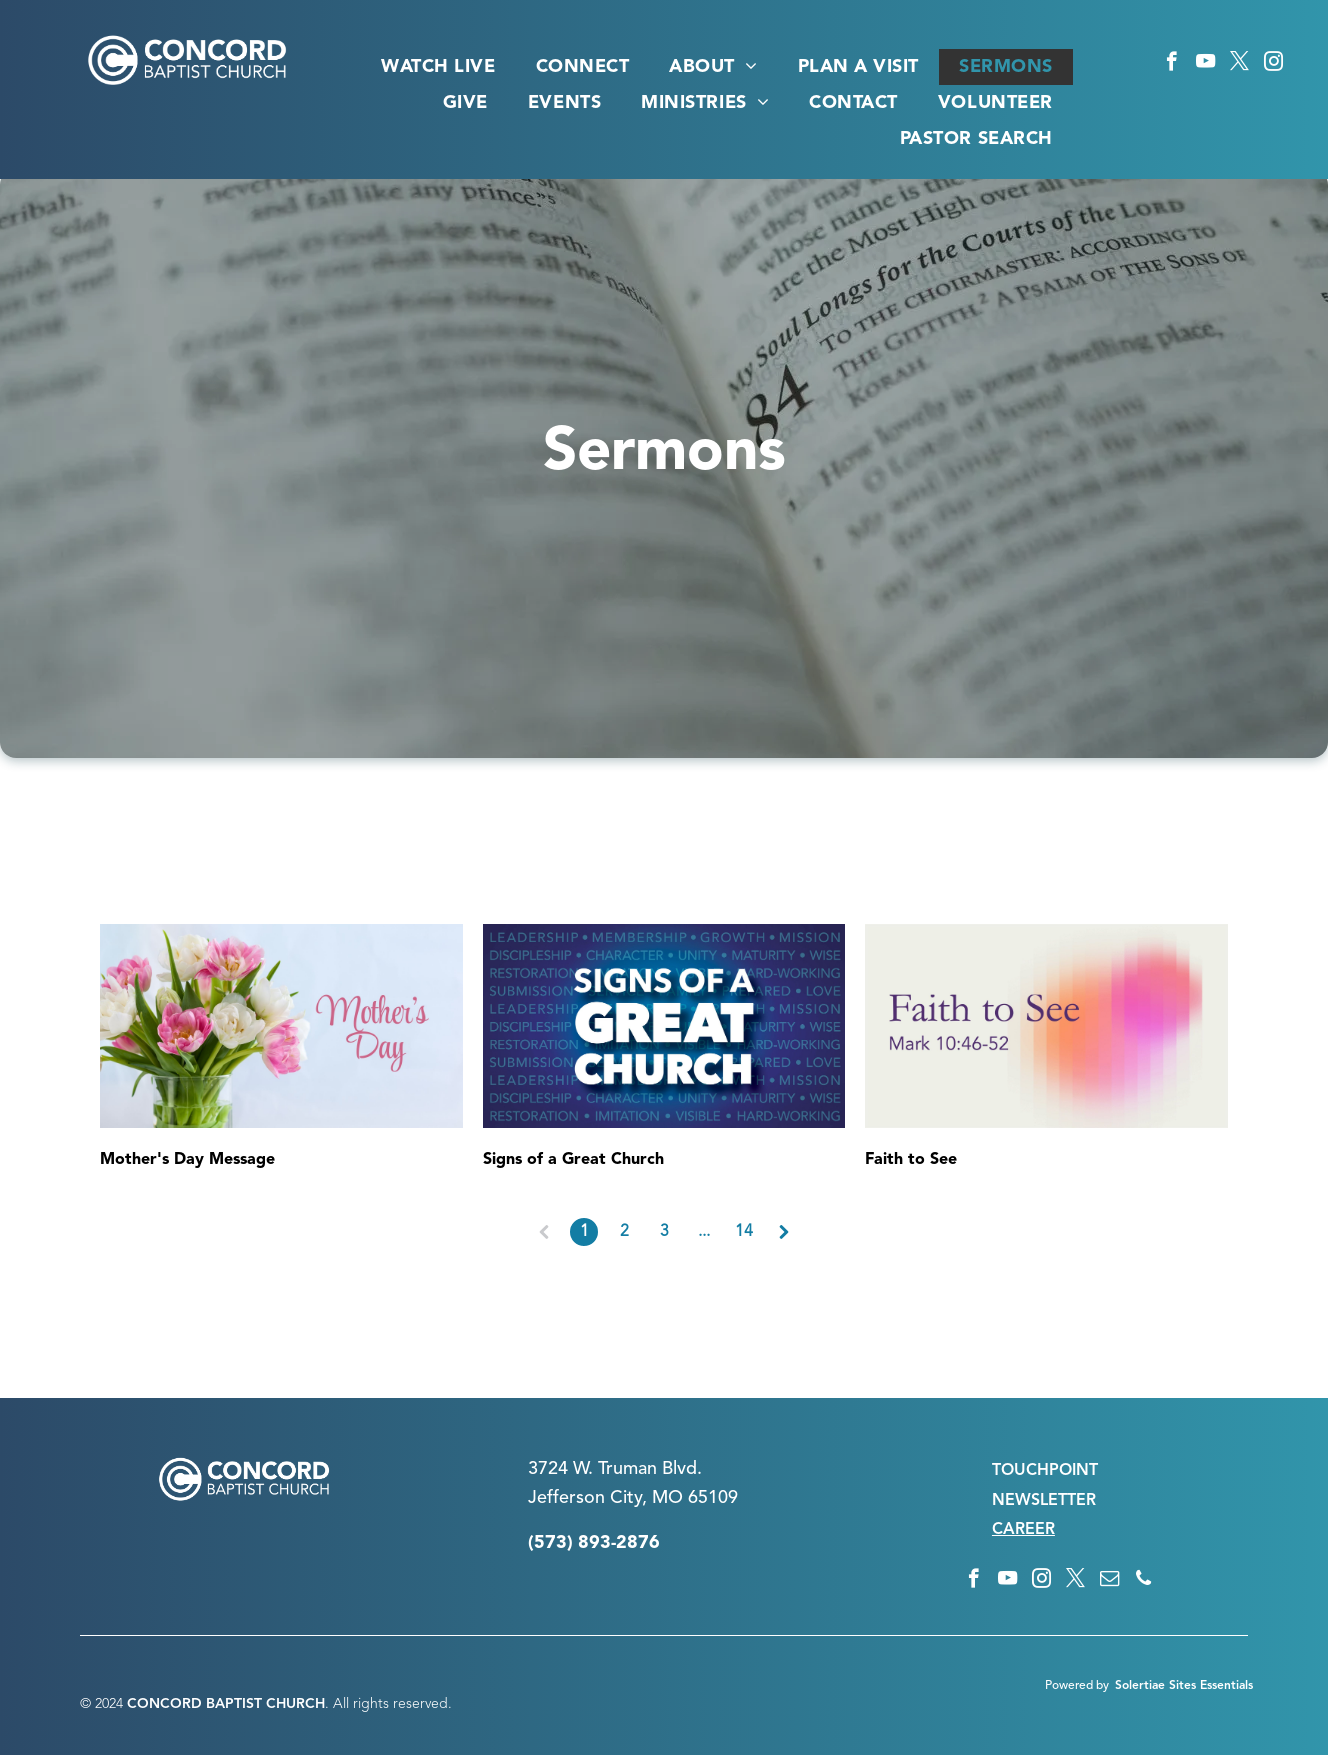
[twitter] (1239, 64)
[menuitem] (438, 67)
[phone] (1143, 1581)
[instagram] (1273, 64)
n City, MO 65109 (666, 1498)
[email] (1109, 1581)
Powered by (1077, 1686)
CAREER (1023, 1530)
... (704, 1232)
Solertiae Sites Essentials (1184, 1686)
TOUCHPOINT (1045, 1471)
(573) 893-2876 (594, 1543)
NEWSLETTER (1044, 1501)
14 (744, 1232)
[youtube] (1205, 64)
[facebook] (1171, 64)
